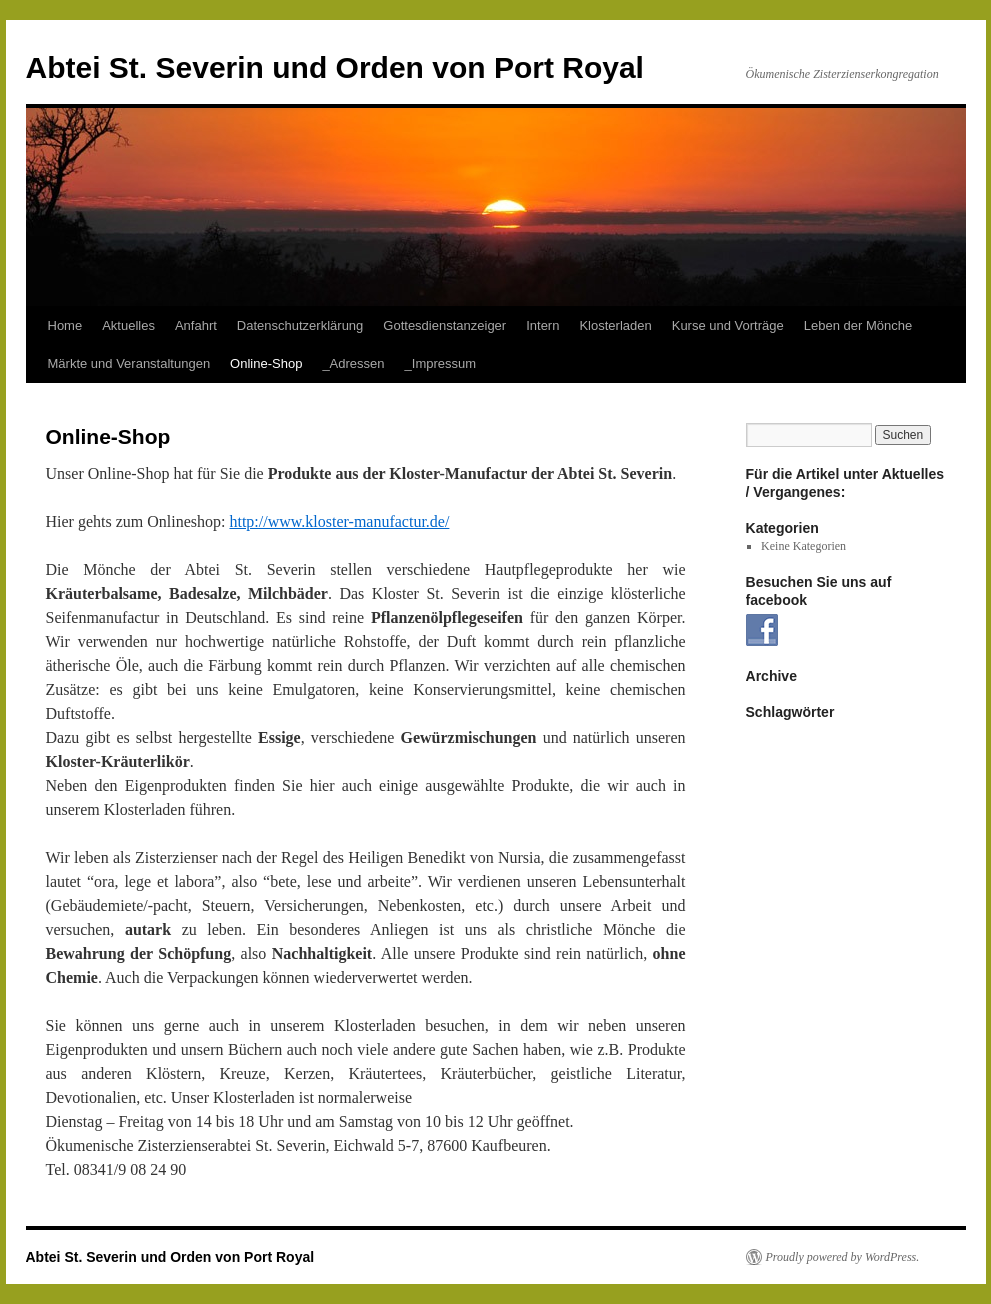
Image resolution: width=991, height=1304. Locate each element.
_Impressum (441, 363)
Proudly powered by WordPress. (843, 1257)
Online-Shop (266, 363)
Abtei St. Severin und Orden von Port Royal (335, 67)
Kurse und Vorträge (728, 325)
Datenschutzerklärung (300, 325)
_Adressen (353, 363)
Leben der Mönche (858, 325)
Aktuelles (128, 325)
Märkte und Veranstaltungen (129, 363)
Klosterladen (615, 325)
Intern (542, 325)
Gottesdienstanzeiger (444, 325)
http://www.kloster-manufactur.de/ (339, 521)
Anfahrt (196, 325)
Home (65, 325)
